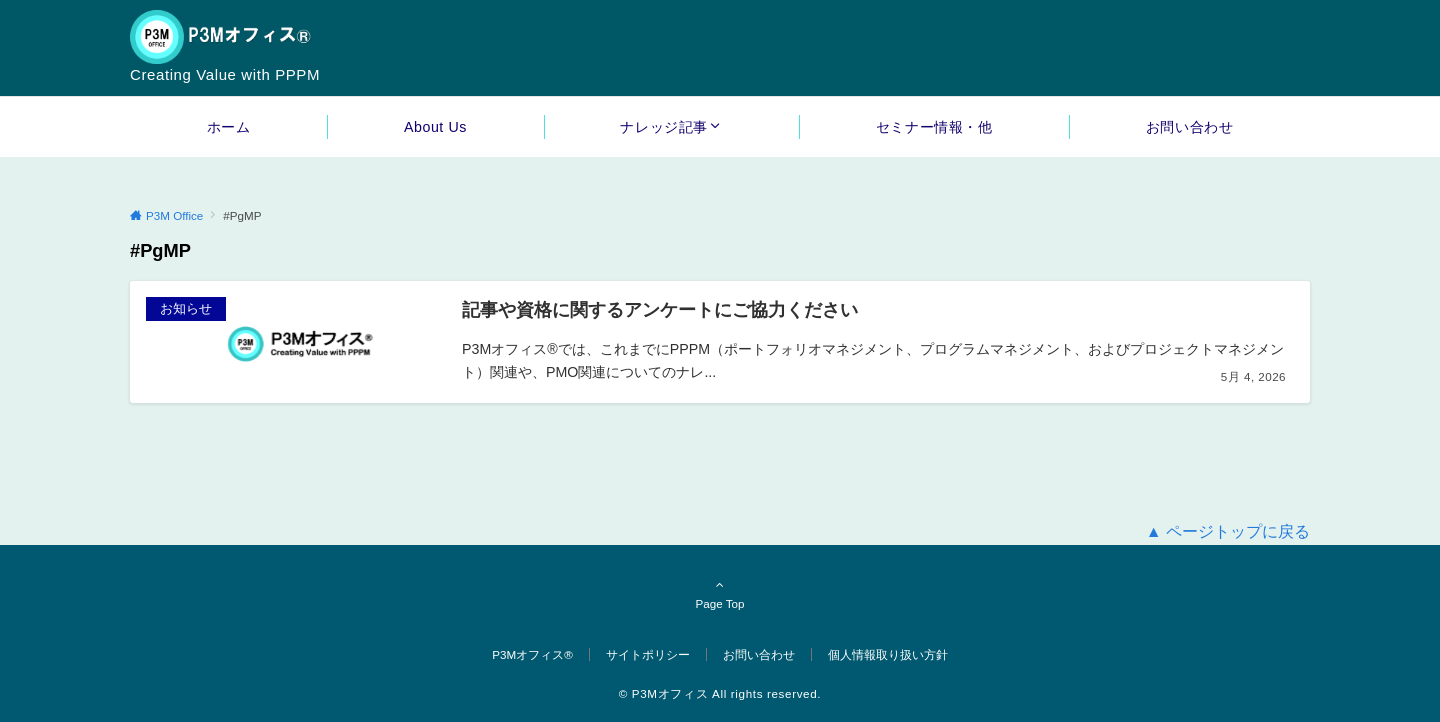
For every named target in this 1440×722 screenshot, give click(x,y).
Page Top (720, 594)
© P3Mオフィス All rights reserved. (720, 693)
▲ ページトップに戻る (1228, 531)
